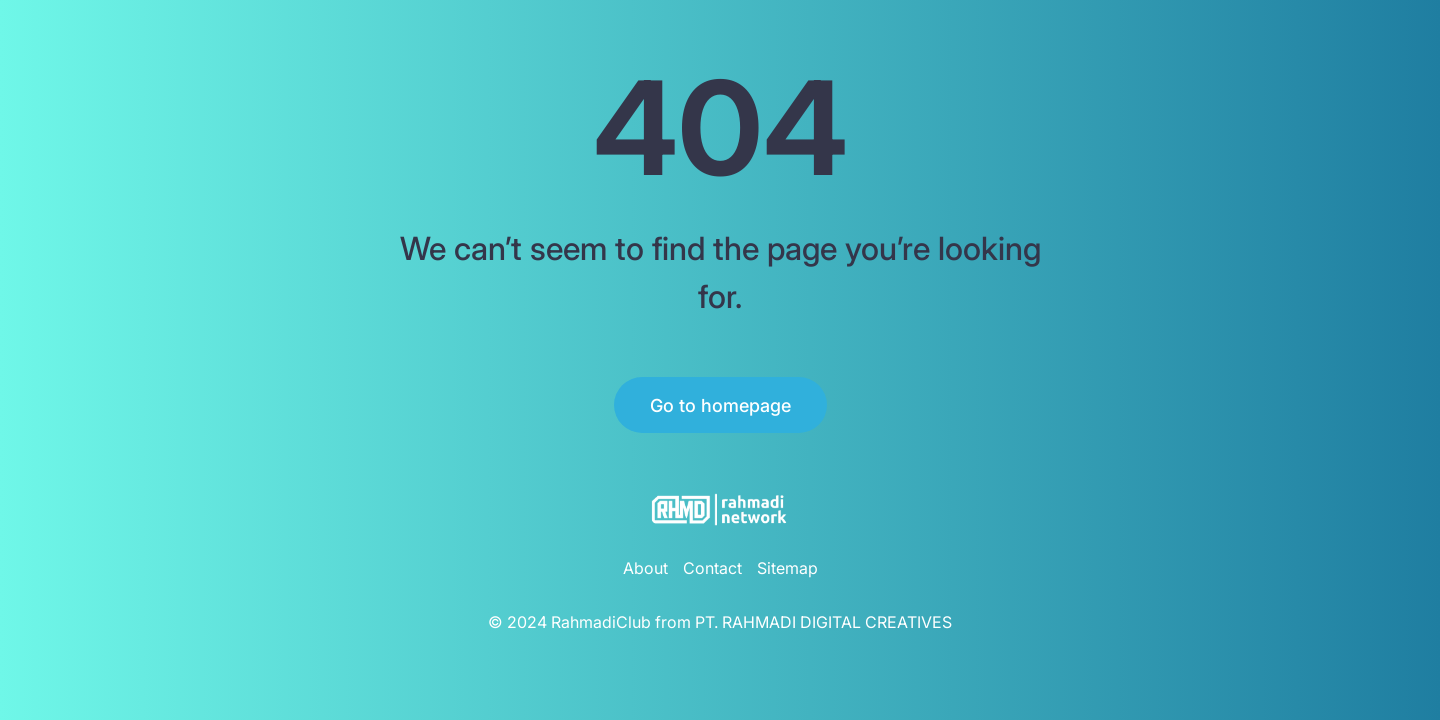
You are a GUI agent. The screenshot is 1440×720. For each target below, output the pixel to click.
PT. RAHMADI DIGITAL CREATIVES (823, 622)
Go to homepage (720, 405)
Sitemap (787, 568)
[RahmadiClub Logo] (720, 509)
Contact (712, 568)
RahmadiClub (601, 622)
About (645, 568)
